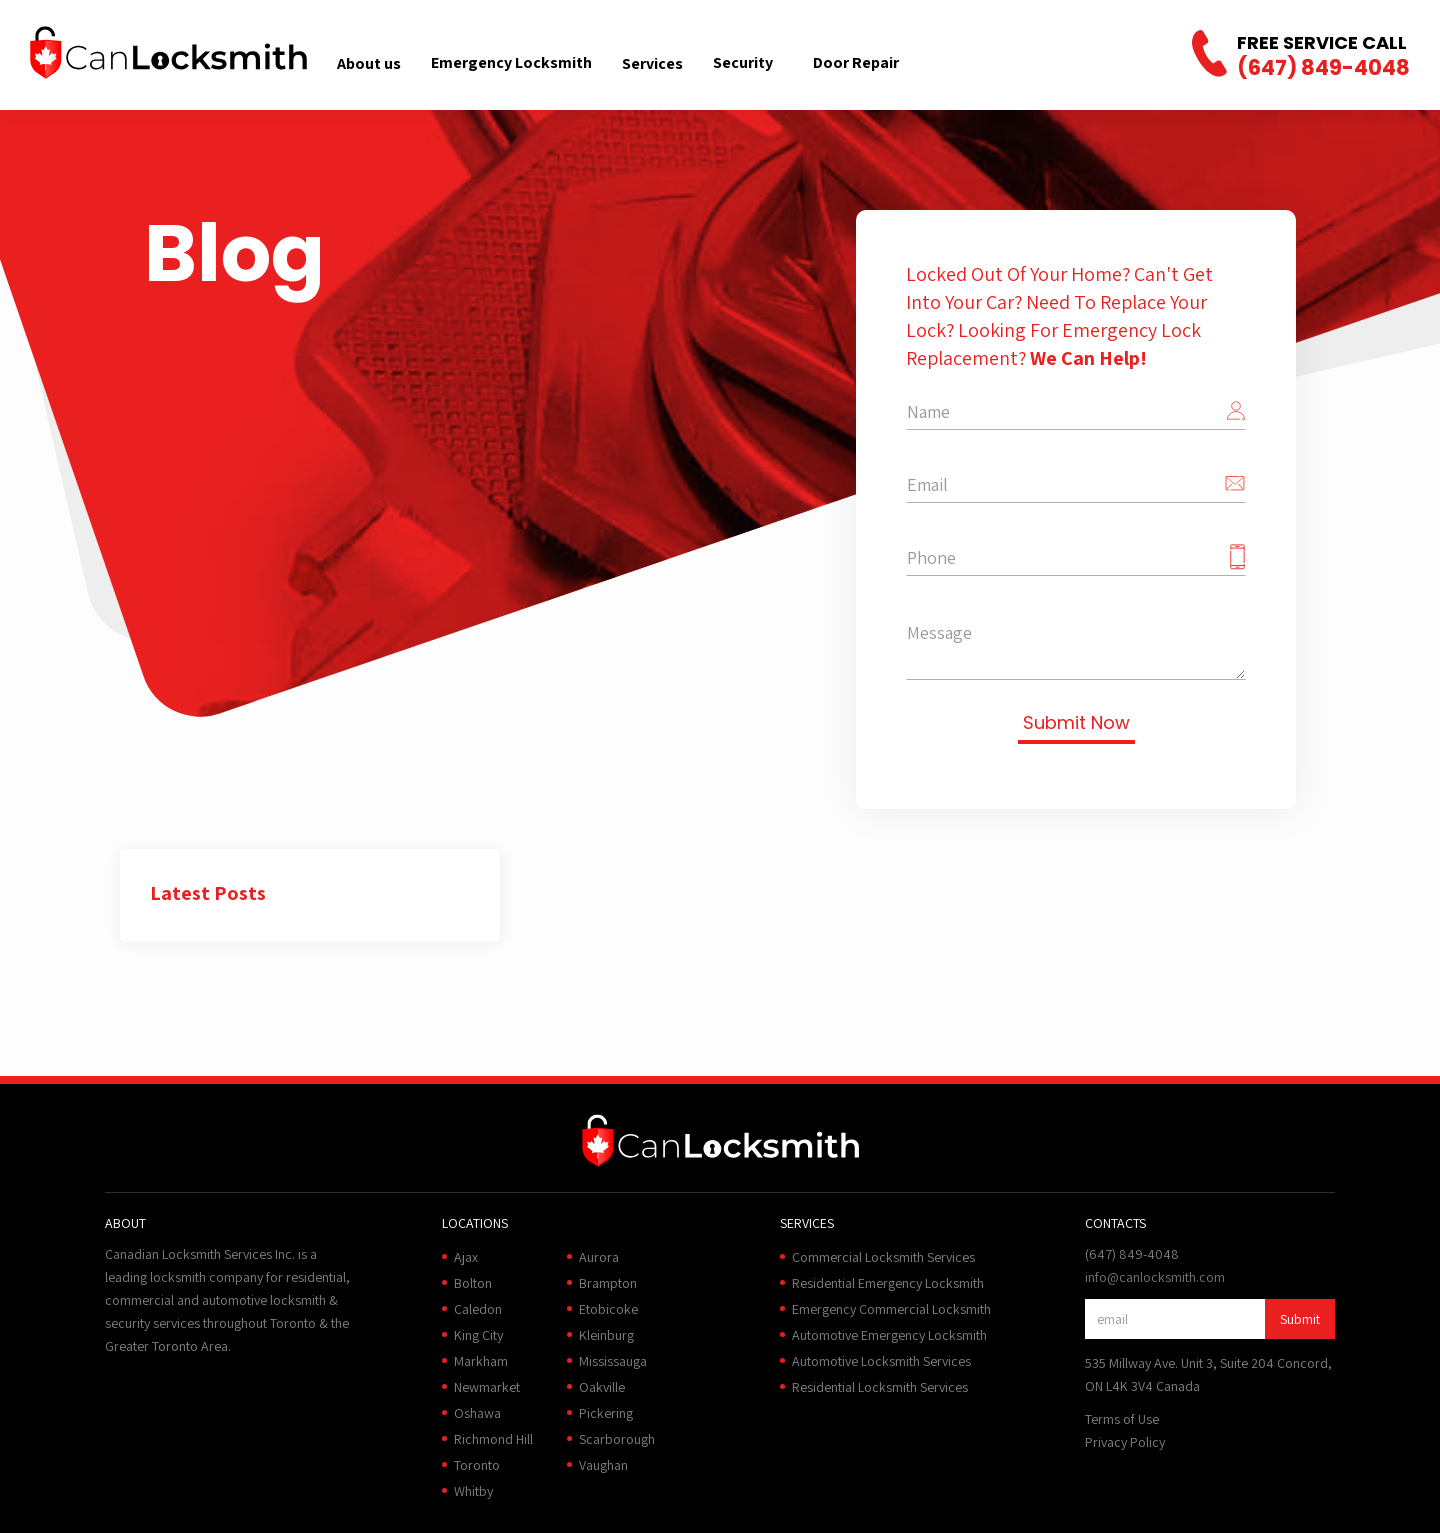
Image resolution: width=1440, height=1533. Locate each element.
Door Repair (856, 62)
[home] (168, 52)
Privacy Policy (1125, 1442)
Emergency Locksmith (511, 62)
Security (743, 62)
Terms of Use (1122, 1419)
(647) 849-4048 (1323, 67)
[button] (369, 63)
